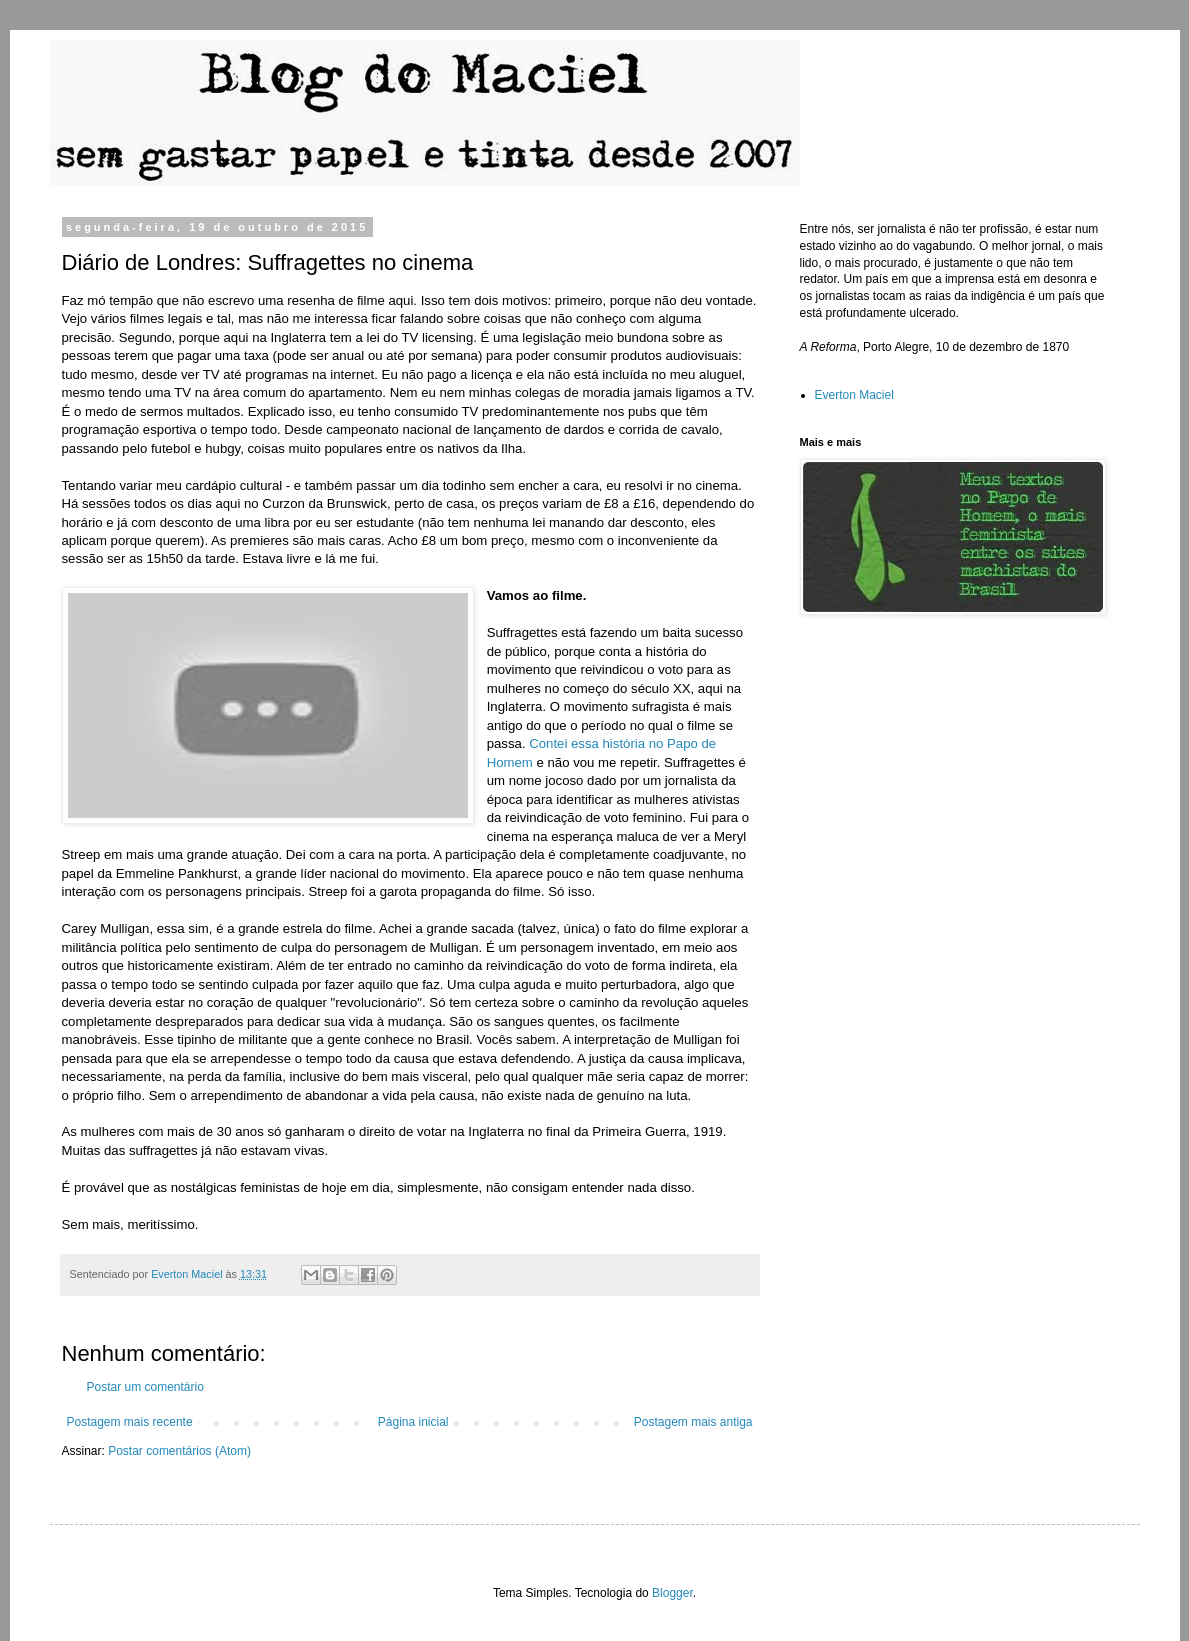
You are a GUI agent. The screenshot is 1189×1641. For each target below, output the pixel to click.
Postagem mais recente (130, 1422)
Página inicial (413, 1422)
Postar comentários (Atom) (179, 1451)
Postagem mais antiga (693, 1422)
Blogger (672, 1593)
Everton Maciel (854, 395)
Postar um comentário (145, 1387)
